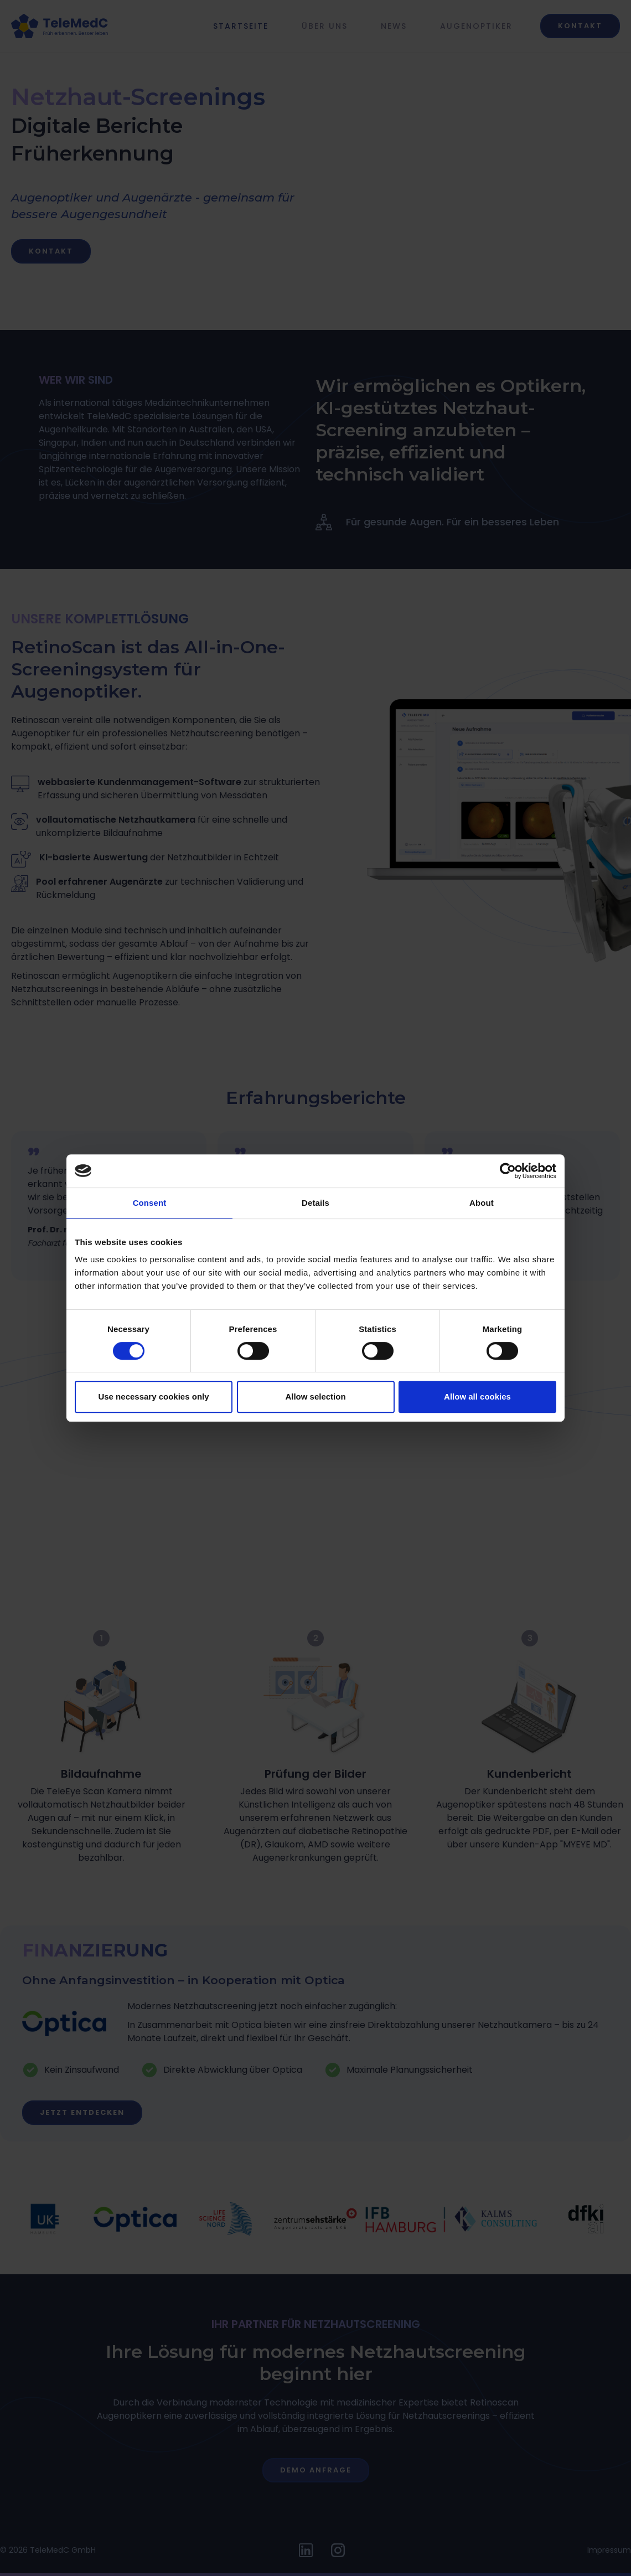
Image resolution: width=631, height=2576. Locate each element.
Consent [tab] (150, 1202)
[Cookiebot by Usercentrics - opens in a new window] (507, 1171)
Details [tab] (315, 1202)
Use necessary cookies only (153, 1396)
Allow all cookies (477, 1396)
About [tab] (481, 1202)
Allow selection (315, 1396)
